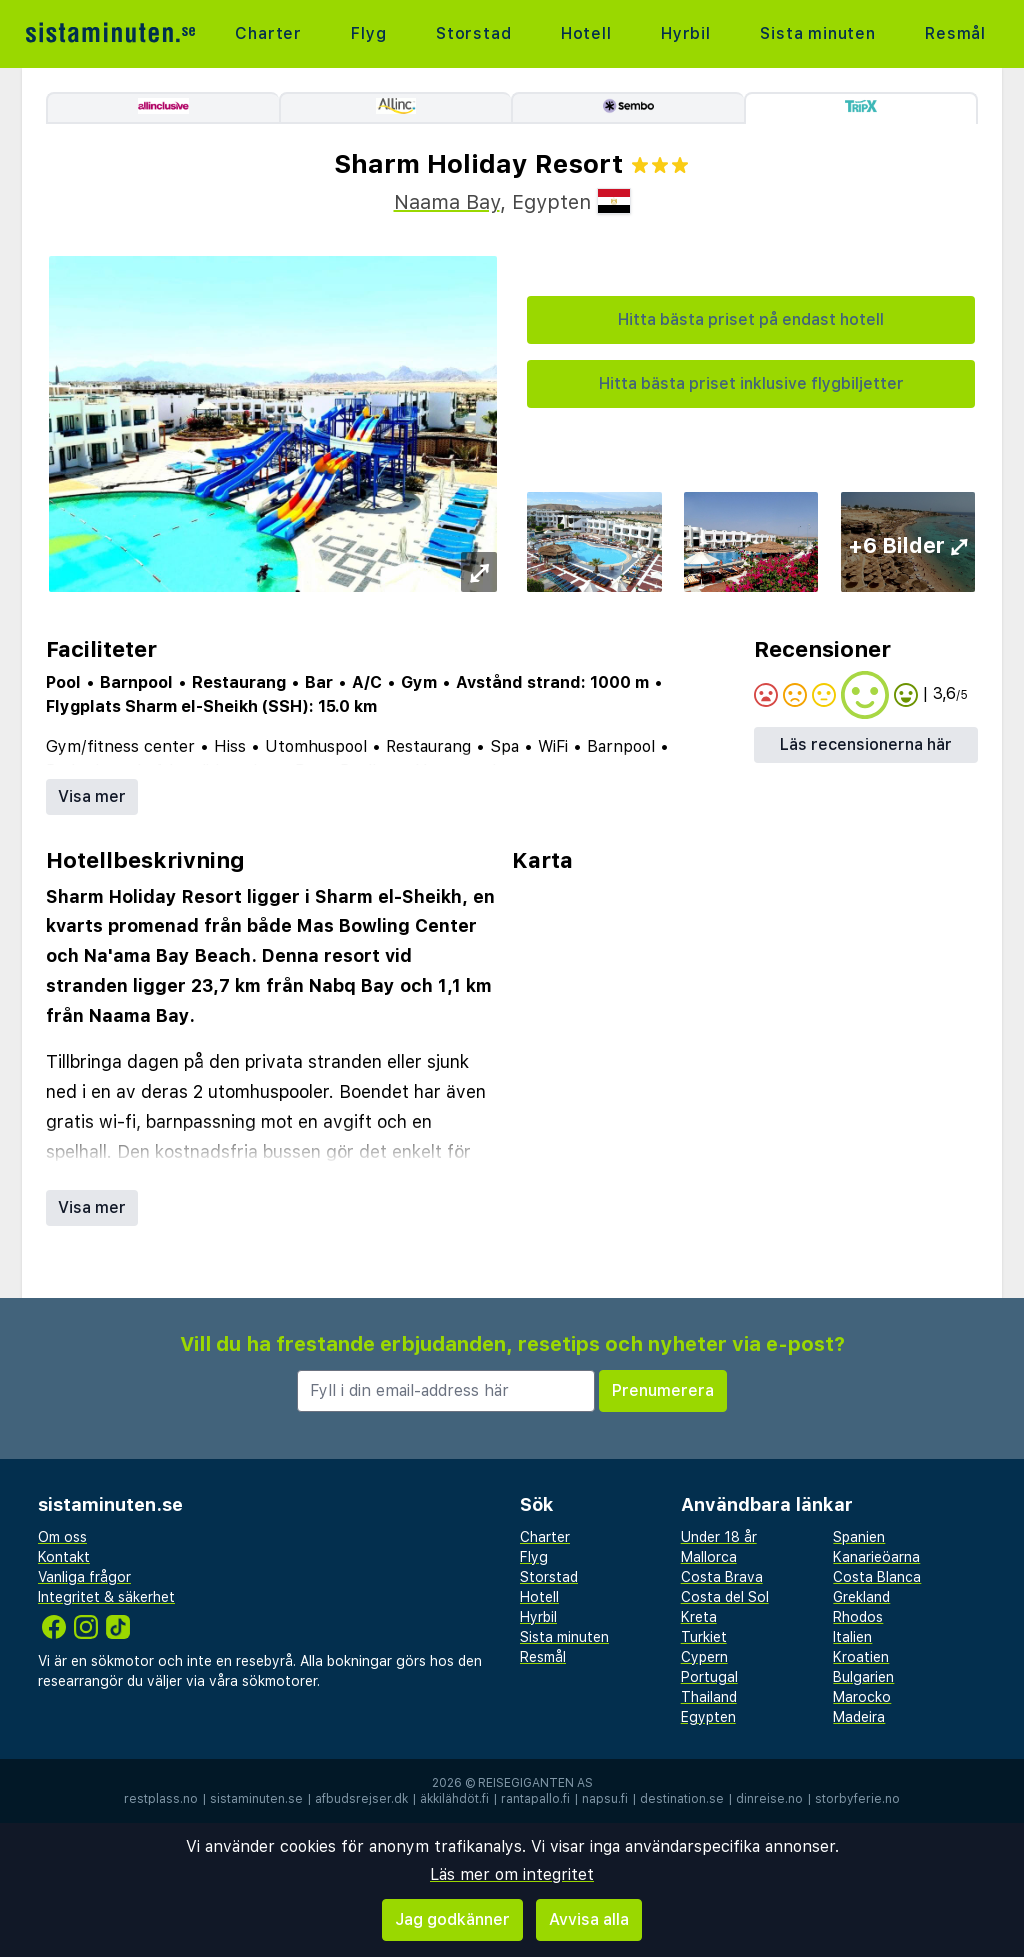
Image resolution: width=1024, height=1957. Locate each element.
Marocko (862, 1697)
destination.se (682, 1799)
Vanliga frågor (84, 1577)
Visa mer (92, 796)
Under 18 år (719, 1537)
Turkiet (704, 1637)
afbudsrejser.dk (361, 1799)
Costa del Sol (725, 1597)
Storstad (473, 33)
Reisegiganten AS (535, 1783)
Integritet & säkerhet (106, 1597)
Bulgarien (863, 1677)
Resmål (955, 33)
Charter (268, 33)
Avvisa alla (589, 1919)
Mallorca (709, 1557)
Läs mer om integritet (512, 1874)
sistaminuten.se (256, 1799)
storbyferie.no (857, 1799)
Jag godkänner (452, 1919)
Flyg (368, 33)
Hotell (586, 33)
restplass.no (161, 1799)
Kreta (699, 1617)
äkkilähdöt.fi (454, 1799)
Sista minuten (817, 33)
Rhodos (858, 1617)
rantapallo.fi (535, 1799)
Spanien (859, 1537)
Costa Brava (722, 1577)
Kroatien (861, 1657)
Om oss (62, 1537)
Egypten (708, 1717)
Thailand (709, 1697)
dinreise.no (769, 1799)
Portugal (709, 1677)
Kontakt (64, 1557)
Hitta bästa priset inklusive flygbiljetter (751, 383)
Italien (852, 1637)
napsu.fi (605, 1799)
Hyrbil (686, 33)
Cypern (704, 1657)
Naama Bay (447, 202)
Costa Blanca (877, 1577)
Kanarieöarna (876, 1557)
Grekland (861, 1597)
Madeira (859, 1717)
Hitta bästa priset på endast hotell (751, 319)
